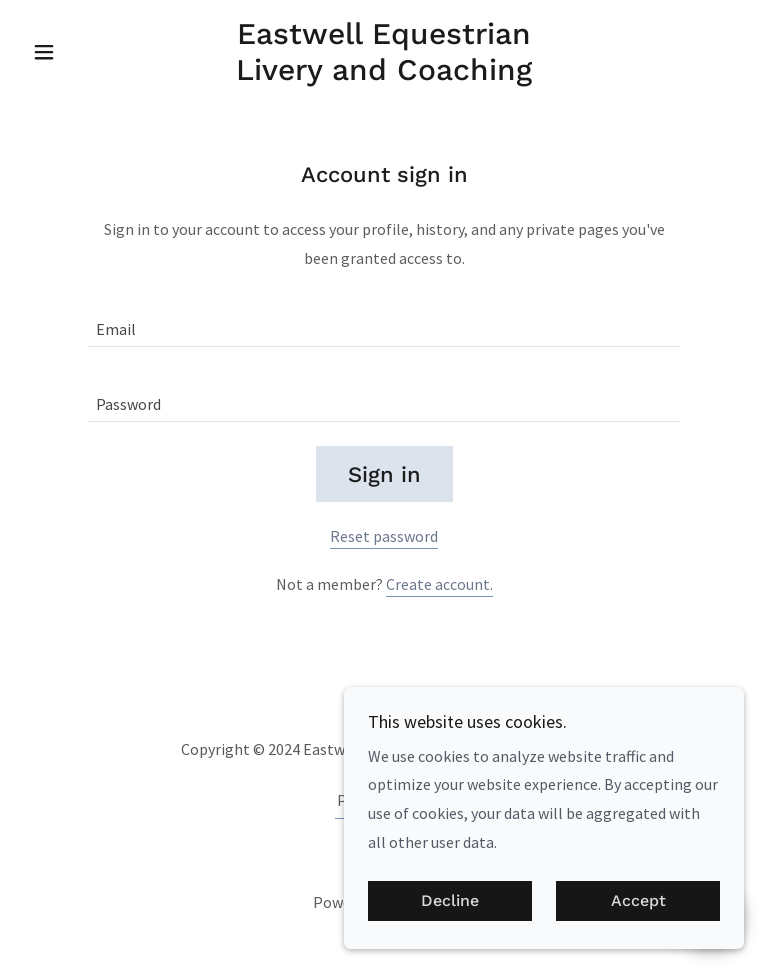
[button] (78, 52)
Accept (638, 901)
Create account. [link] (439, 584)
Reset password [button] (384, 536)
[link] (384, 74)
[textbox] (384, 321)
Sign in (384, 474)
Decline (450, 901)
